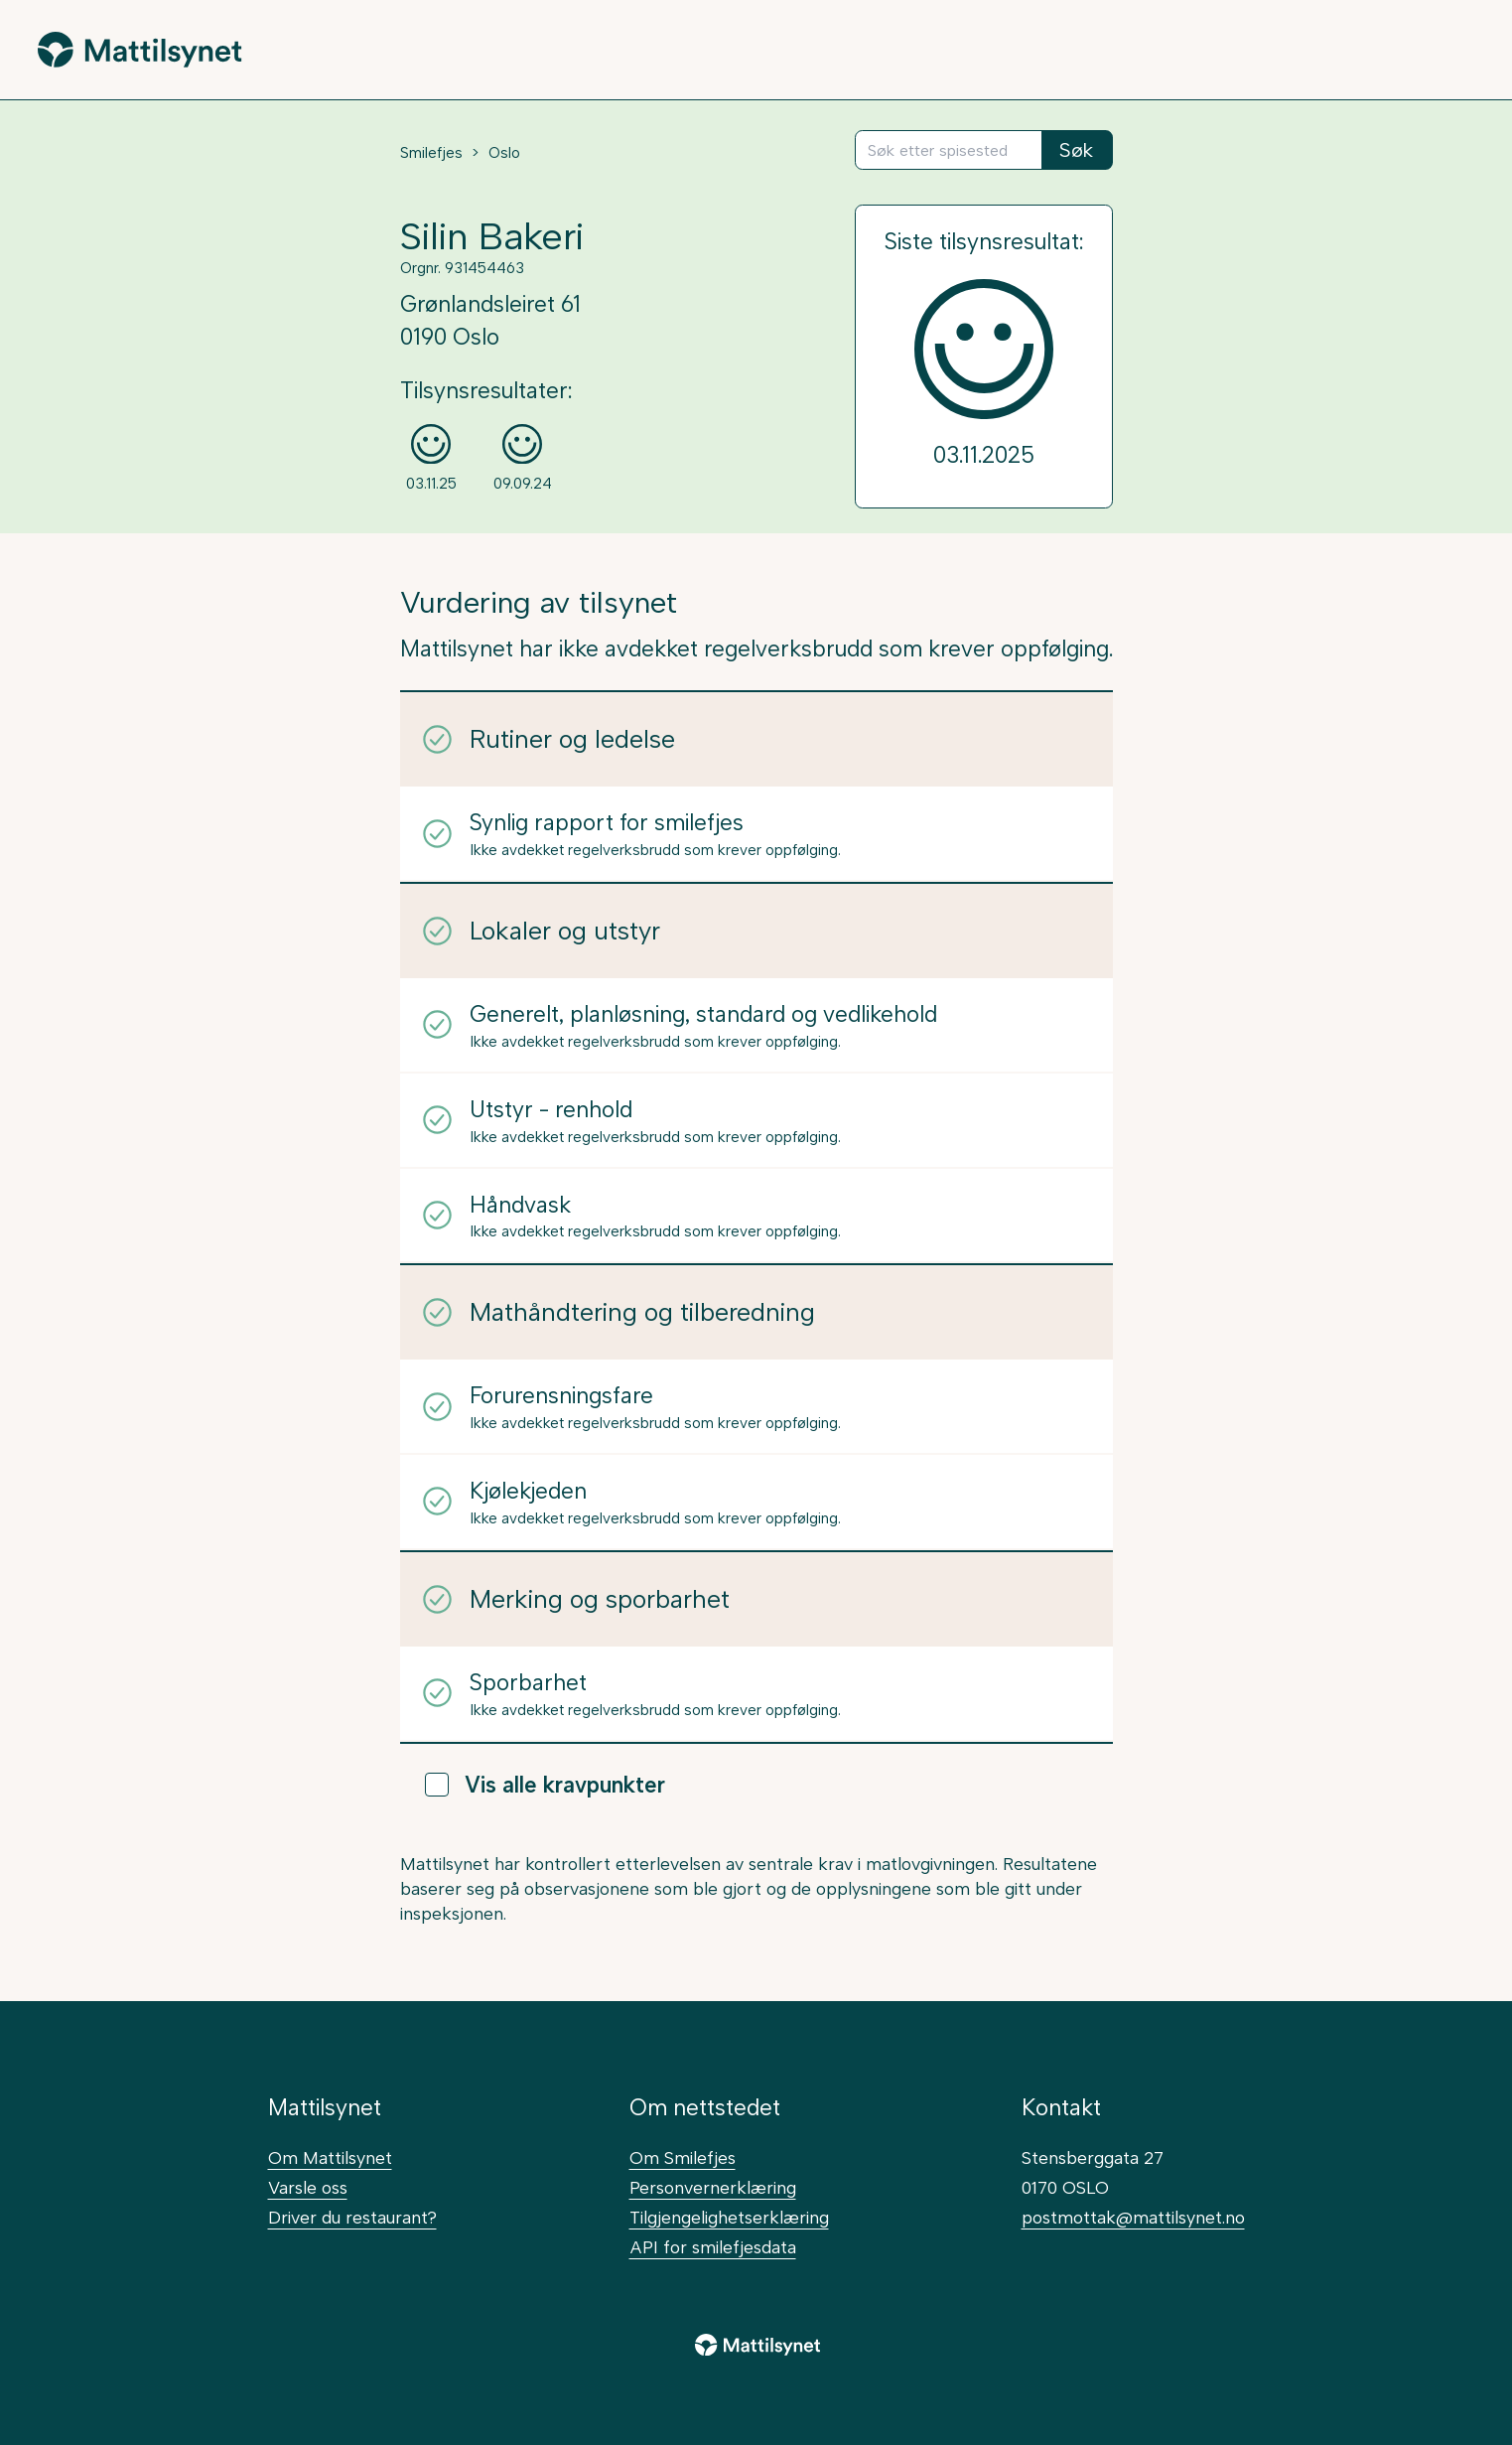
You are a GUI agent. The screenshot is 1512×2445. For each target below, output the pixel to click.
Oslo (504, 153)
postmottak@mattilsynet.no (1133, 2217)
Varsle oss (307, 2187)
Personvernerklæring (712, 2187)
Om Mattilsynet (330, 2157)
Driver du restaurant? (352, 2217)
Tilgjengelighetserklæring (729, 2217)
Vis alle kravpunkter (545, 1785)
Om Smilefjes (682, 2157)
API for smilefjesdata (712, 2246)
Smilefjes (431, 153)
